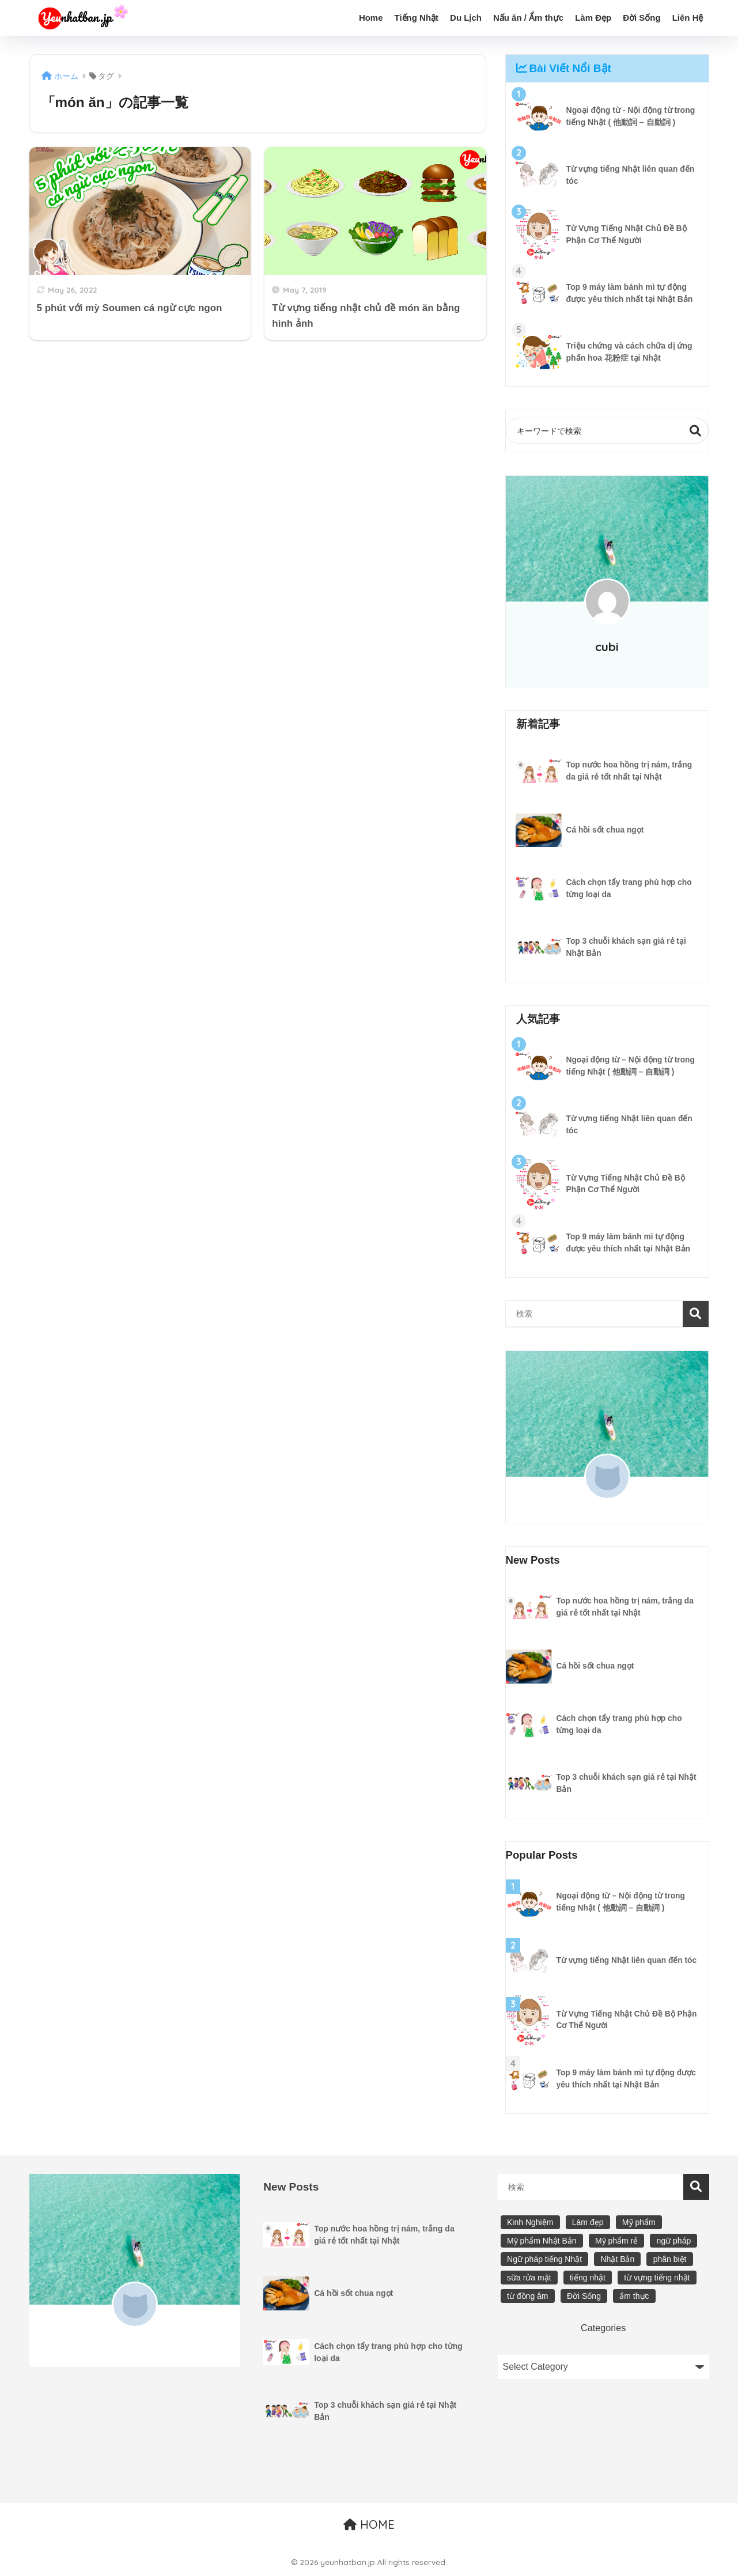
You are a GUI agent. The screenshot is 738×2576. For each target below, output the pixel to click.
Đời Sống (642, 17)
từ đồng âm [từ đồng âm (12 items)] (527, 2296)
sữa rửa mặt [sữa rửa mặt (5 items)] (529, 2278)
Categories (603, 2328)
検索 (696, 431)
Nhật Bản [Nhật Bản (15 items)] (617, 2259)
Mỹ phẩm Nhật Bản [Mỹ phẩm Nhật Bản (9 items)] (541, 2241)
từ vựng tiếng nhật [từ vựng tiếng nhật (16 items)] (657, 2278)
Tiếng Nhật (417, 17)
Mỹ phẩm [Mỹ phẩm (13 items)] (639, 2222)
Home (371, 17)
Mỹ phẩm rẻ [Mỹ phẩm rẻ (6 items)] (616, 2241)
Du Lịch (466, 17)
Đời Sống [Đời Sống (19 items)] (584, 2296)
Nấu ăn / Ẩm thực (528, 17)
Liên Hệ (687, 17)
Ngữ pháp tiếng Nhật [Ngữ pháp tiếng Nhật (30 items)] (544, 2259)
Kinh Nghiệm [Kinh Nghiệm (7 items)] (530, 2222)
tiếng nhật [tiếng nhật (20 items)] (587, 2278)
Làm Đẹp (593, 17)
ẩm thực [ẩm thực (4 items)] (634, 2296)
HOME (369, 2525)
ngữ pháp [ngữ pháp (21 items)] (674, 2241)
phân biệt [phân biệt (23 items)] (670, 2259)
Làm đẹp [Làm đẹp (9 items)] (588, 2222)
